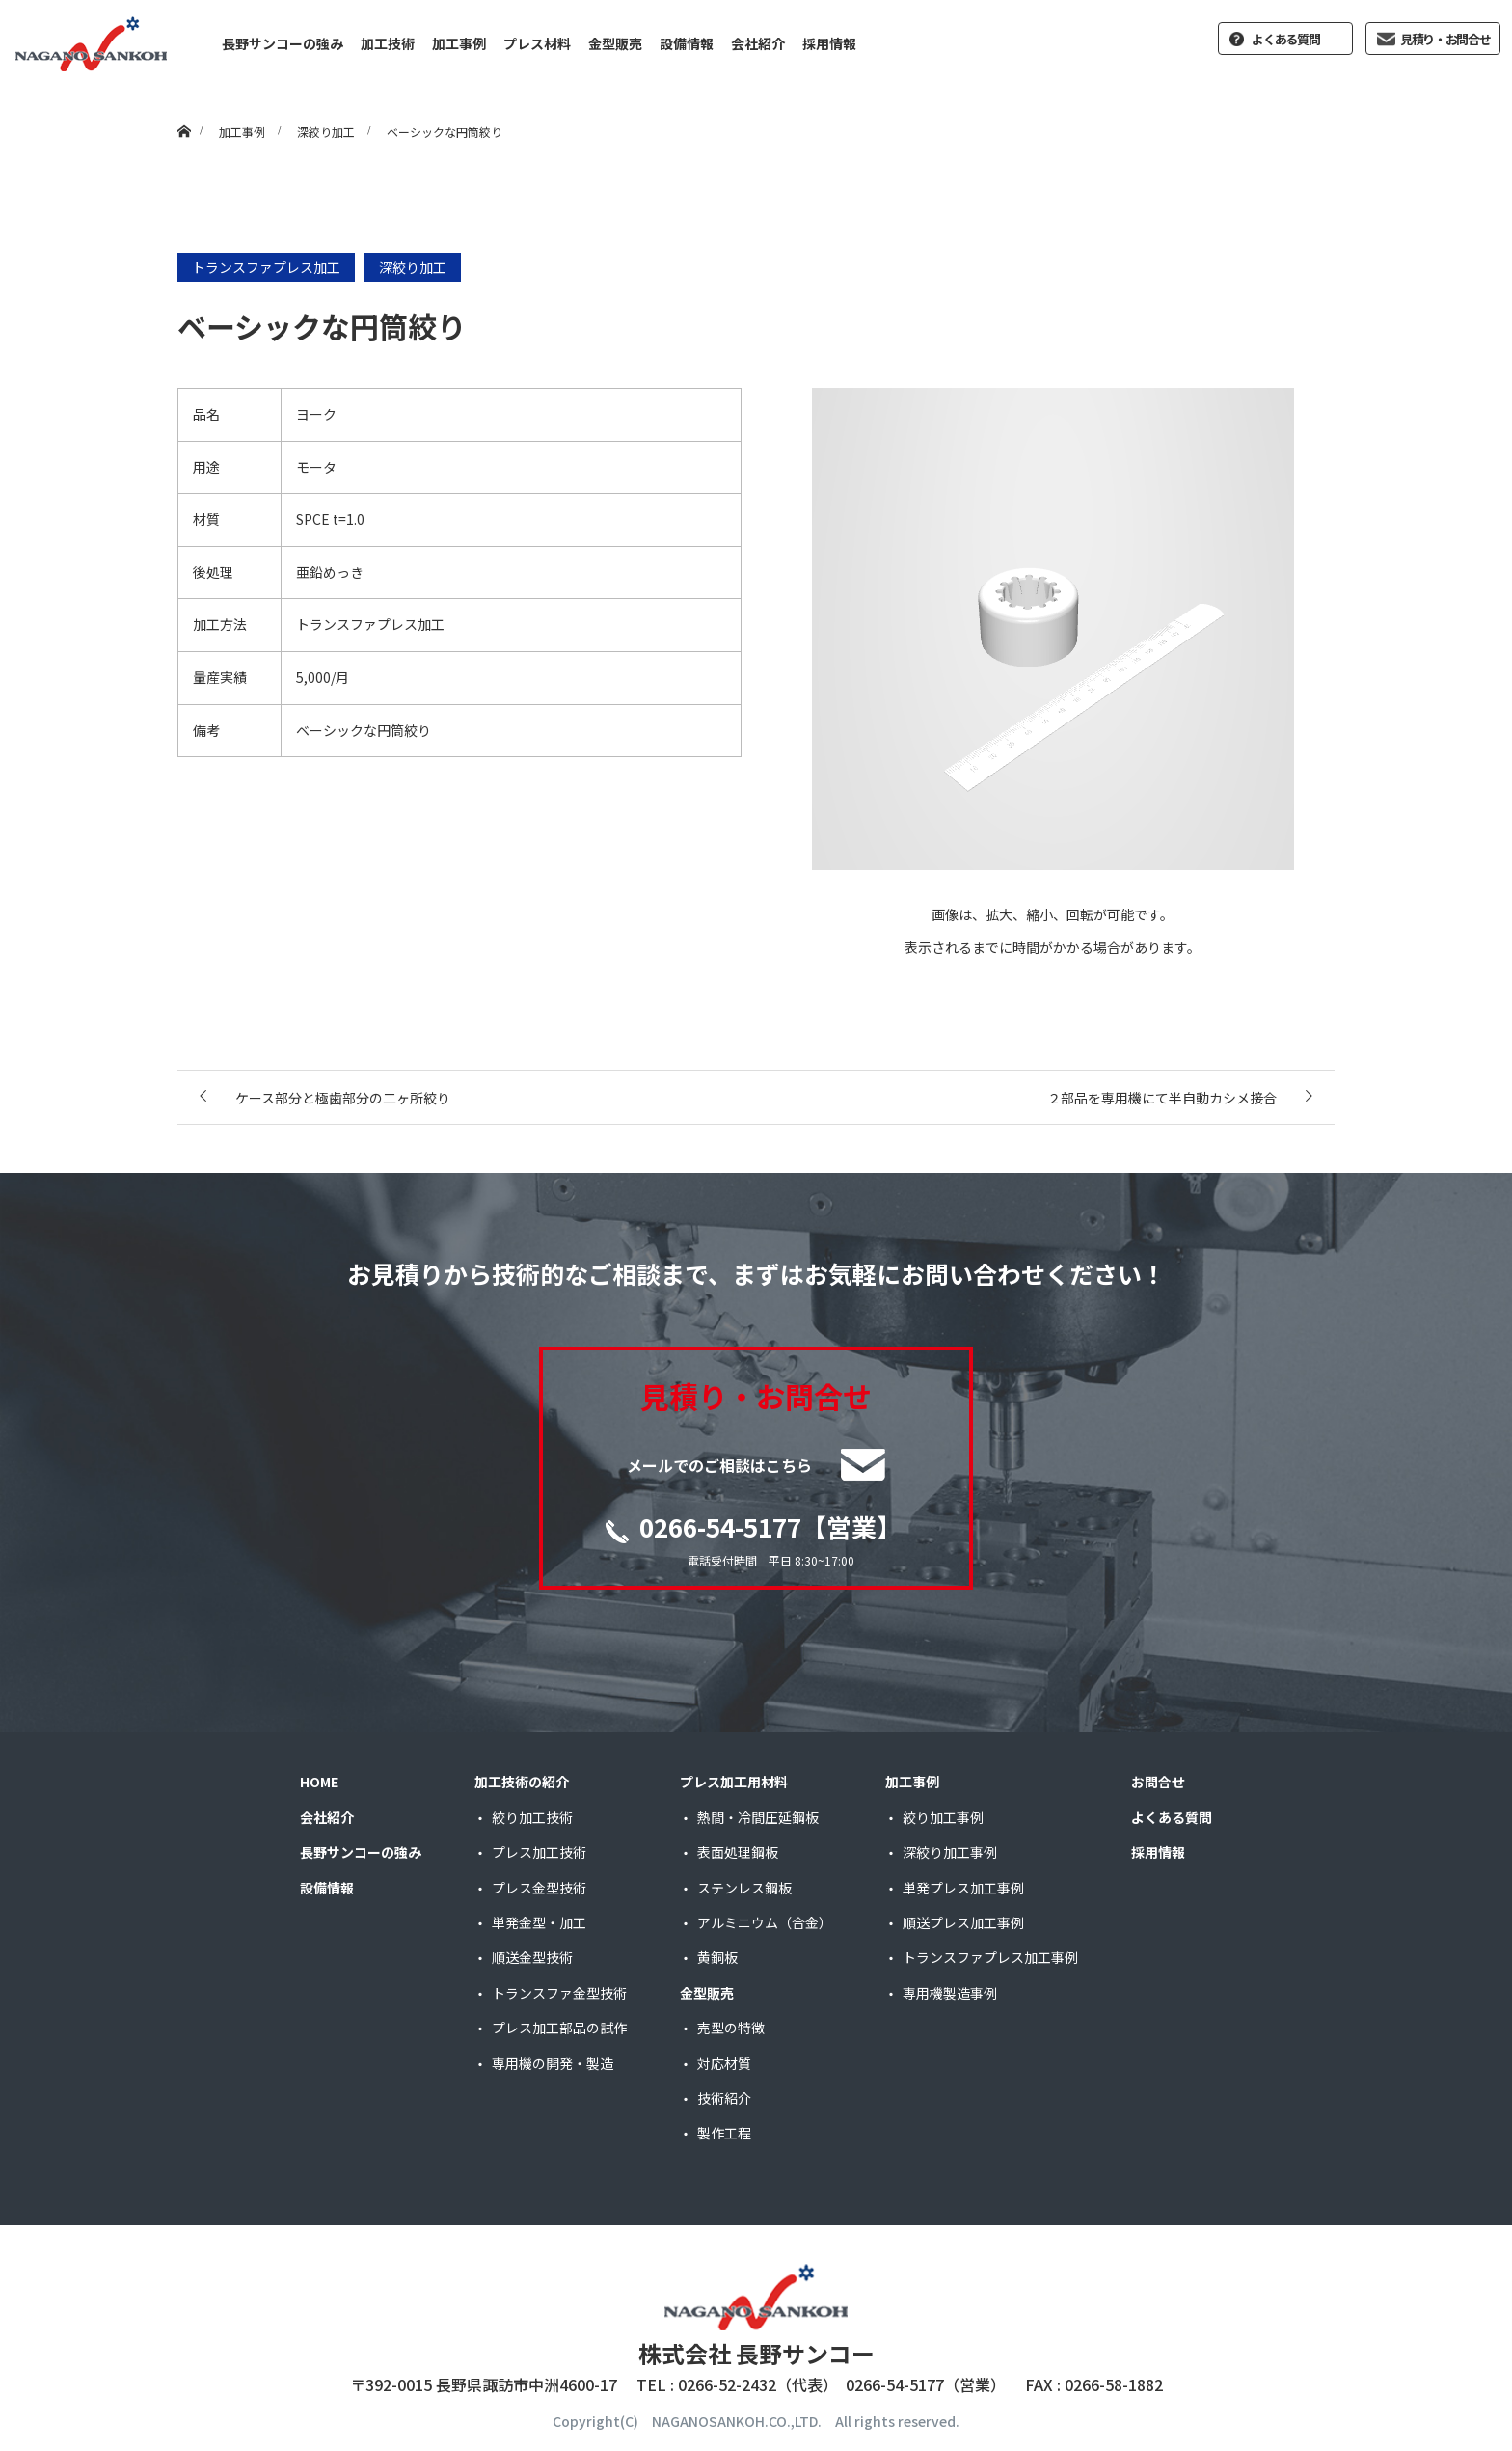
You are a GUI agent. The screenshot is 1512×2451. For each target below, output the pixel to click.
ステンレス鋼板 (744, 1887)
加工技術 (388, 43)
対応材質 (724, 2063)
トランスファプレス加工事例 (990, 1957)
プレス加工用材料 (734, 1781)
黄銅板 (717, 1957)
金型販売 (615, 43)
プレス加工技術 (539, 1852)
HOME (319, 1781)
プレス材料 (537, 43)
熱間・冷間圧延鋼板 (758, 1817)
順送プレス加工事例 (963, 1922)
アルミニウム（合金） (764, 1922)
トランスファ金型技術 (559, 1992)
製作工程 (724, 2132)
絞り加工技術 (532, 1817)
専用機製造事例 (950, 1992)
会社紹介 (758, 43)
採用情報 (829, 43)
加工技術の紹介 (521, 1781)
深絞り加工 (412, 267)
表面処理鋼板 (737, 1852)
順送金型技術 (532, 1957)
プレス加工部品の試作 (559, 2027)
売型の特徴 (731, 2027)
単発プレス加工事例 (963, 1887)
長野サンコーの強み (282, 43)
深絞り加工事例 (950, 1852)
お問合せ (1158, 1781)
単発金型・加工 (539, 1922)
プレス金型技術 (539, 1887)
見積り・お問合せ (1445, 39)
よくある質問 (1285, 39)
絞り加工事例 (943, 1817)
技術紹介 (724, 2098)
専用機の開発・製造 (552, 2063)
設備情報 (687, 43)
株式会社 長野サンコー (756, 2353)
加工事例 (459, 43)
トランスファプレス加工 (266, 267)
